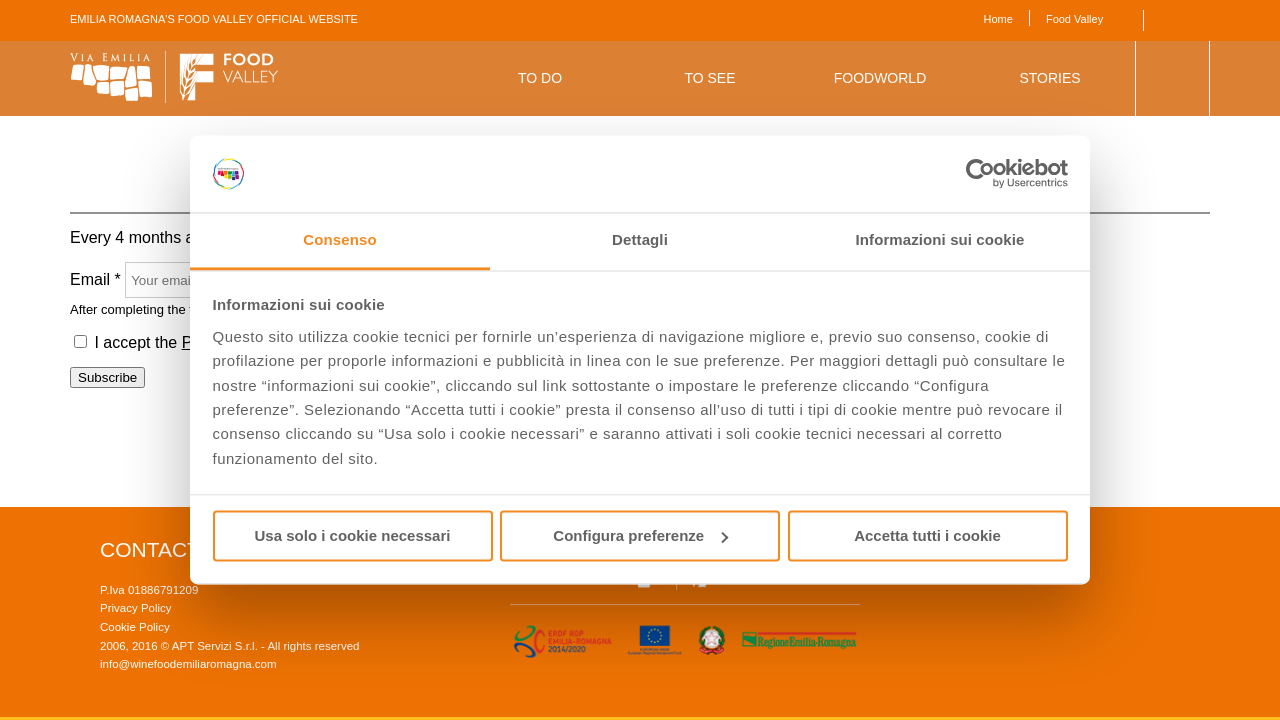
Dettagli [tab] (640, 239)
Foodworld (880, 78)
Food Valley (1074, 19)
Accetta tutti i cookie (927, 535)
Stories (1049, 78)
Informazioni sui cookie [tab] (940, 239)
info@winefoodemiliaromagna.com (188, 664)
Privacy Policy (136, 608)
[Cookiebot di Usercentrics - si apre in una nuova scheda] (980, 174)
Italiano (1199, 20)
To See (709, 78)
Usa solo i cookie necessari (353, 535)
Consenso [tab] (339, 239)
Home (998, 19)
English (1172, 20)
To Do (540, 78)
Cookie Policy (135, 627)
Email (95, 279)
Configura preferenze (640, 535)
